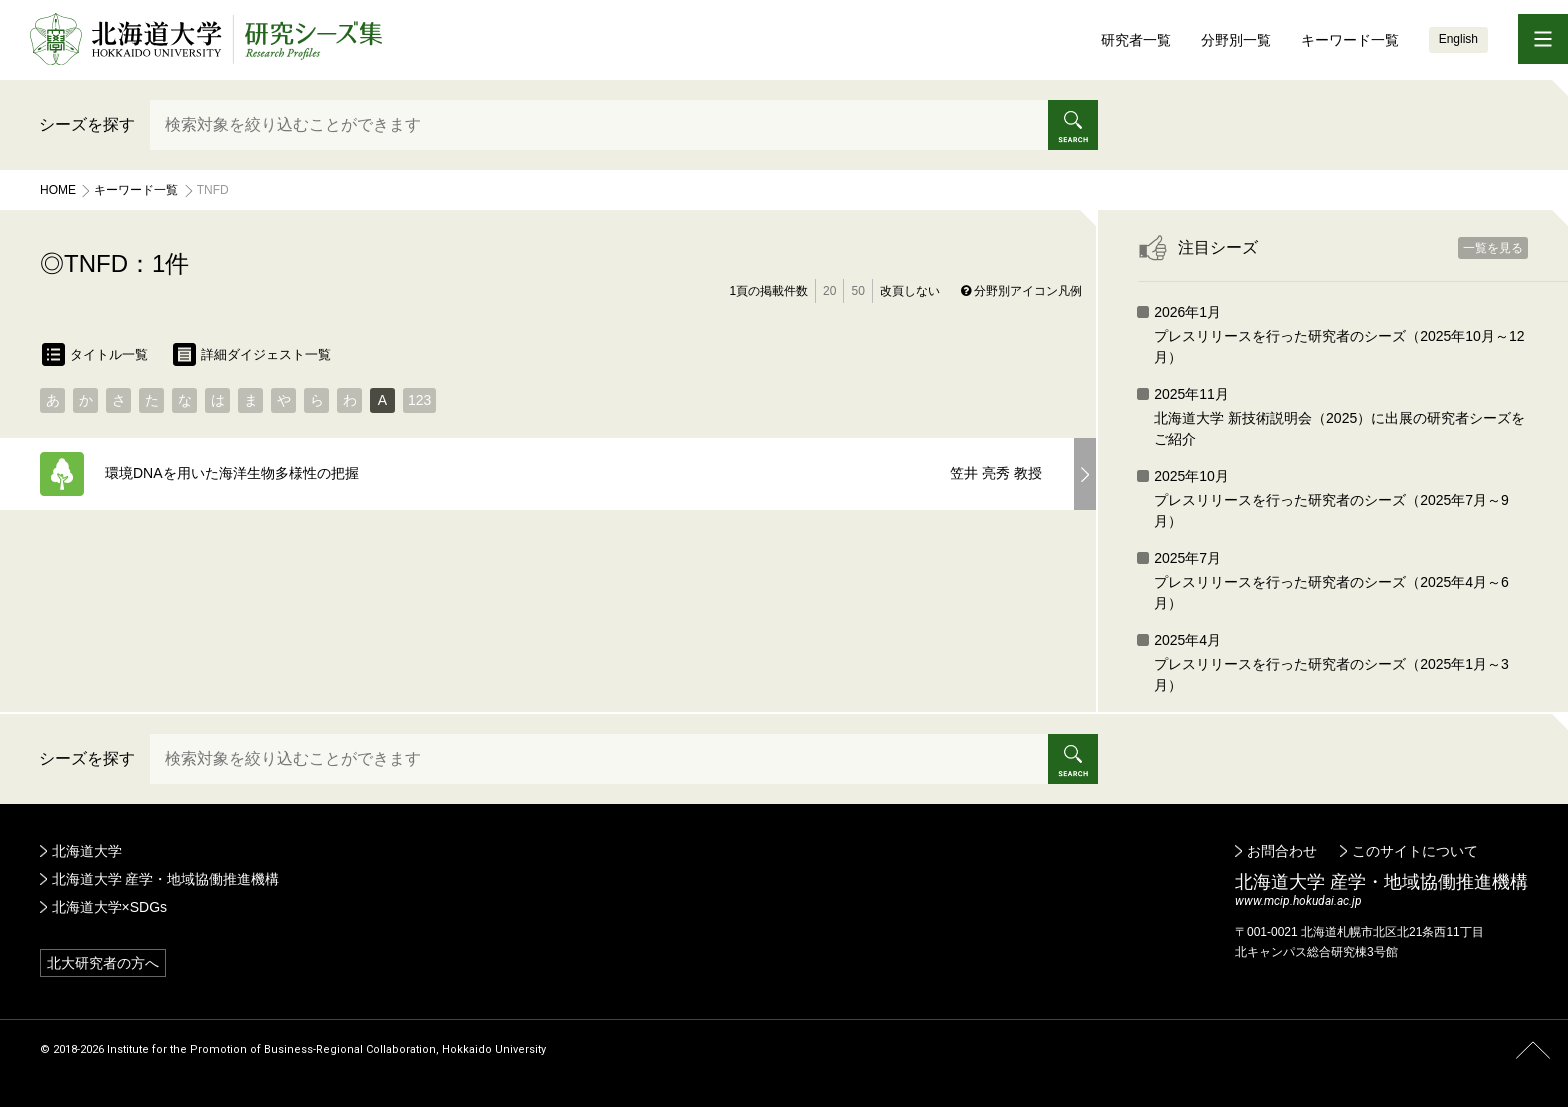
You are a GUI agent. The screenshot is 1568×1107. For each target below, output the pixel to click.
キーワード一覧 (1350, 40)
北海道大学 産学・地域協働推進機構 (166, 879)
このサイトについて (1415, 851)
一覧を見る (1493, 248)
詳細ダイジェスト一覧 (252, 354)
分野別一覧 (1236, 40)
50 (857, 291)
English (1458, 39)
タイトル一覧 (95, 354)
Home (58, 190)
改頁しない (910, 291)
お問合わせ (1282, 851)
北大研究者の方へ (103, 963)
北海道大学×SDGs (110, 907)
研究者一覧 (1136, 40)
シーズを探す (87, 124)
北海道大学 (87, 851)
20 (829, 291)
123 (419, 400)
